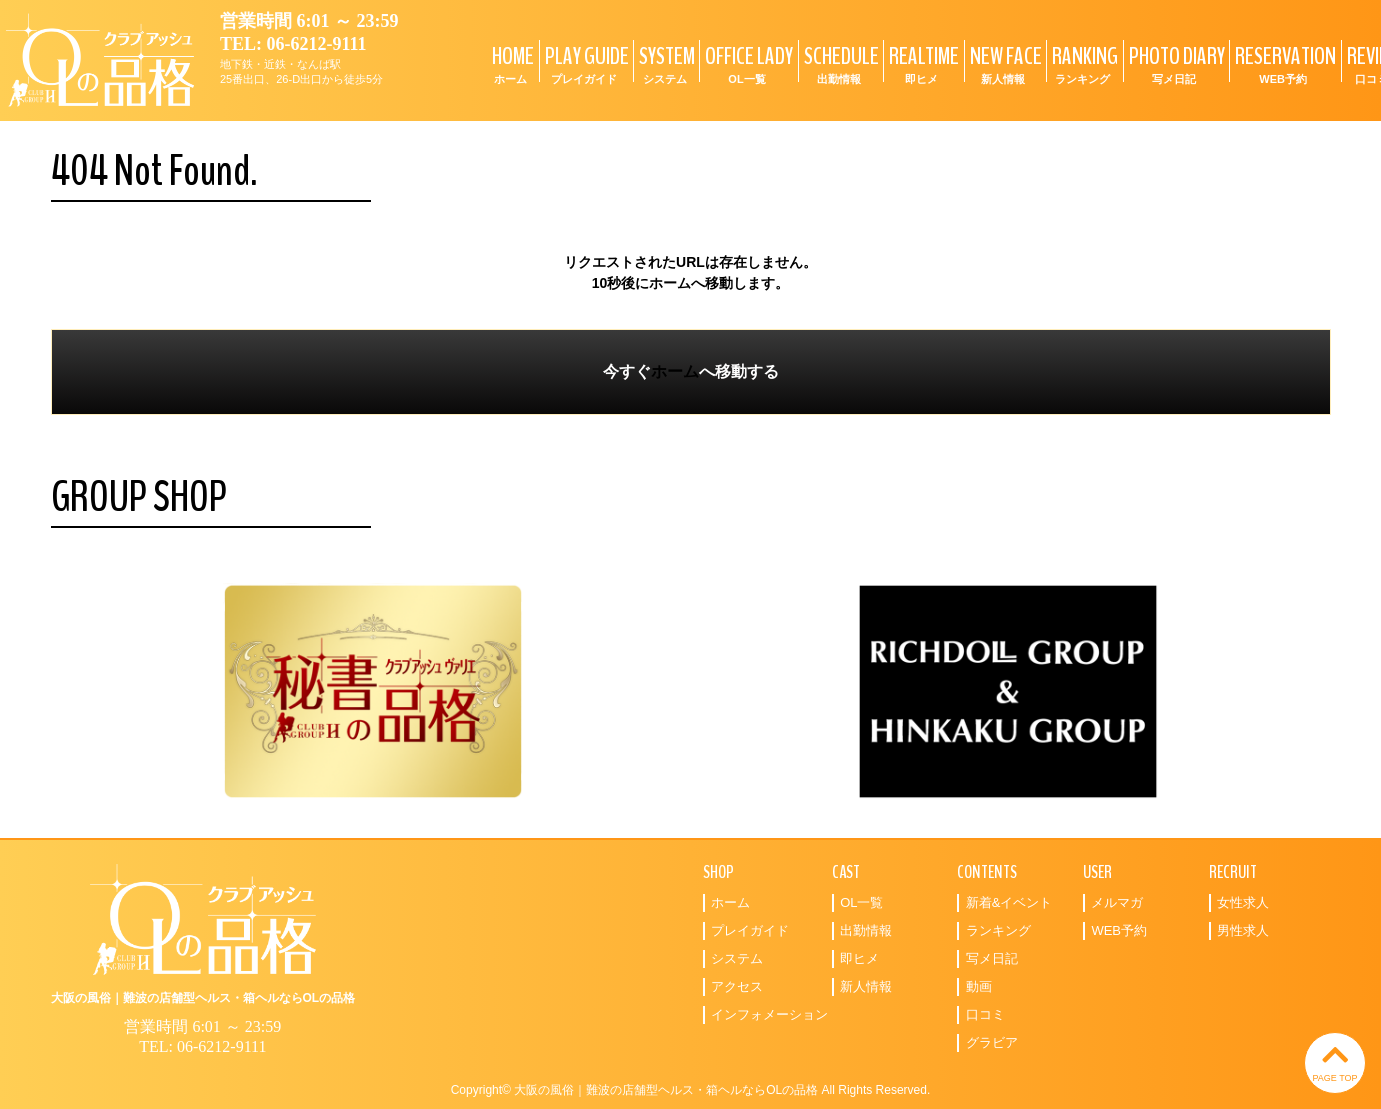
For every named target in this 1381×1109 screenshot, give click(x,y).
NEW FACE (1003, 63)
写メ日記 (992, 958)
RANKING (1082, 63)
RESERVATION (1283, 63)
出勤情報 (866, 930)
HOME (510, 63)
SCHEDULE (839, 63)
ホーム (675, 371)
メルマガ (1117, 902)
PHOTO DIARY (1174, 63)
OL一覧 (861, 902)
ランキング (998, 930)
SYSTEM (664, 63)
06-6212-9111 (317, 44)
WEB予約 (1119, 930)
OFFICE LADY (746, 63)
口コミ (985, 1014)
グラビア (992, 1042)
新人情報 (866, 986)
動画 (979, 986)
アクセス (737, 986)
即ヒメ (859, 958)
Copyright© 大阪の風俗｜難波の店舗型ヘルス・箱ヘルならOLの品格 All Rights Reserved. (691, 1090)
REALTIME (921, 63)
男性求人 (1243, 930)
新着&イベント (1009, 902)
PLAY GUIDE (584, 63)
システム (737, 958)
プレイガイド (750, 930)
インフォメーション (769, 1014)
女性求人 (1243, 902)
